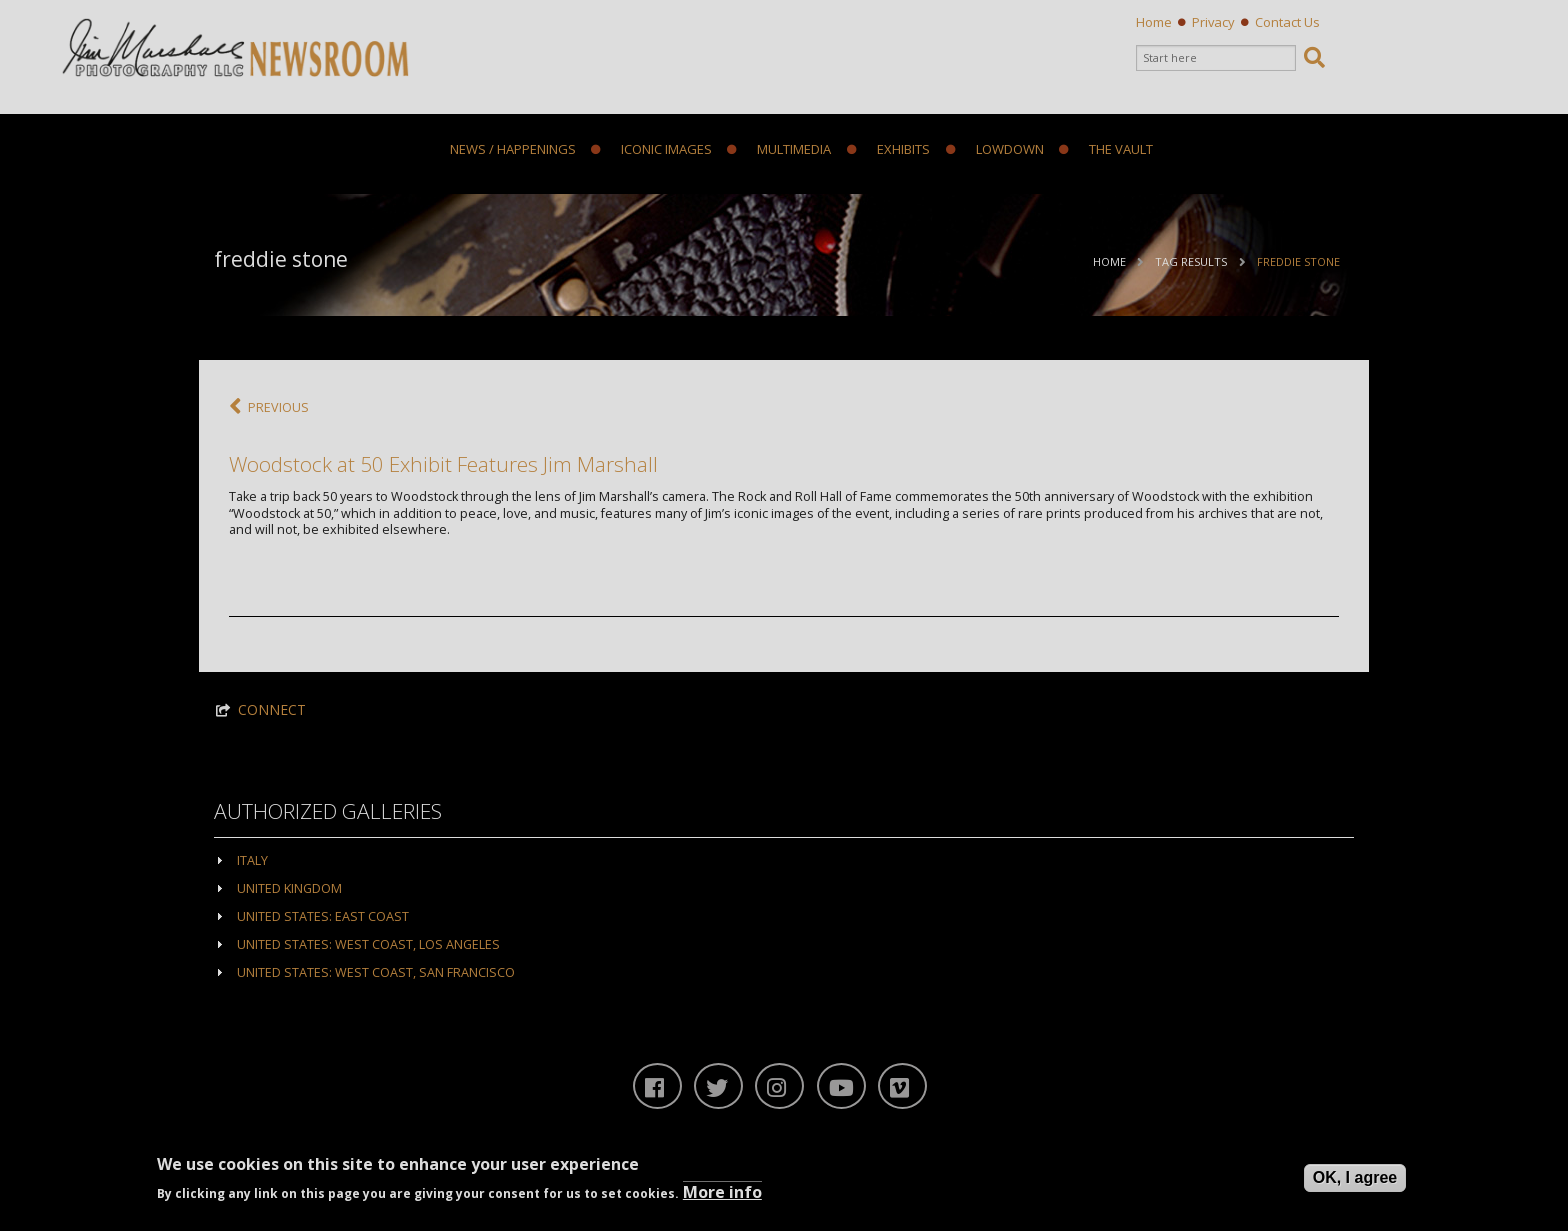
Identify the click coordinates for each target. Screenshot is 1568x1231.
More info (722, 1192)
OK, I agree (1355, 1177)
